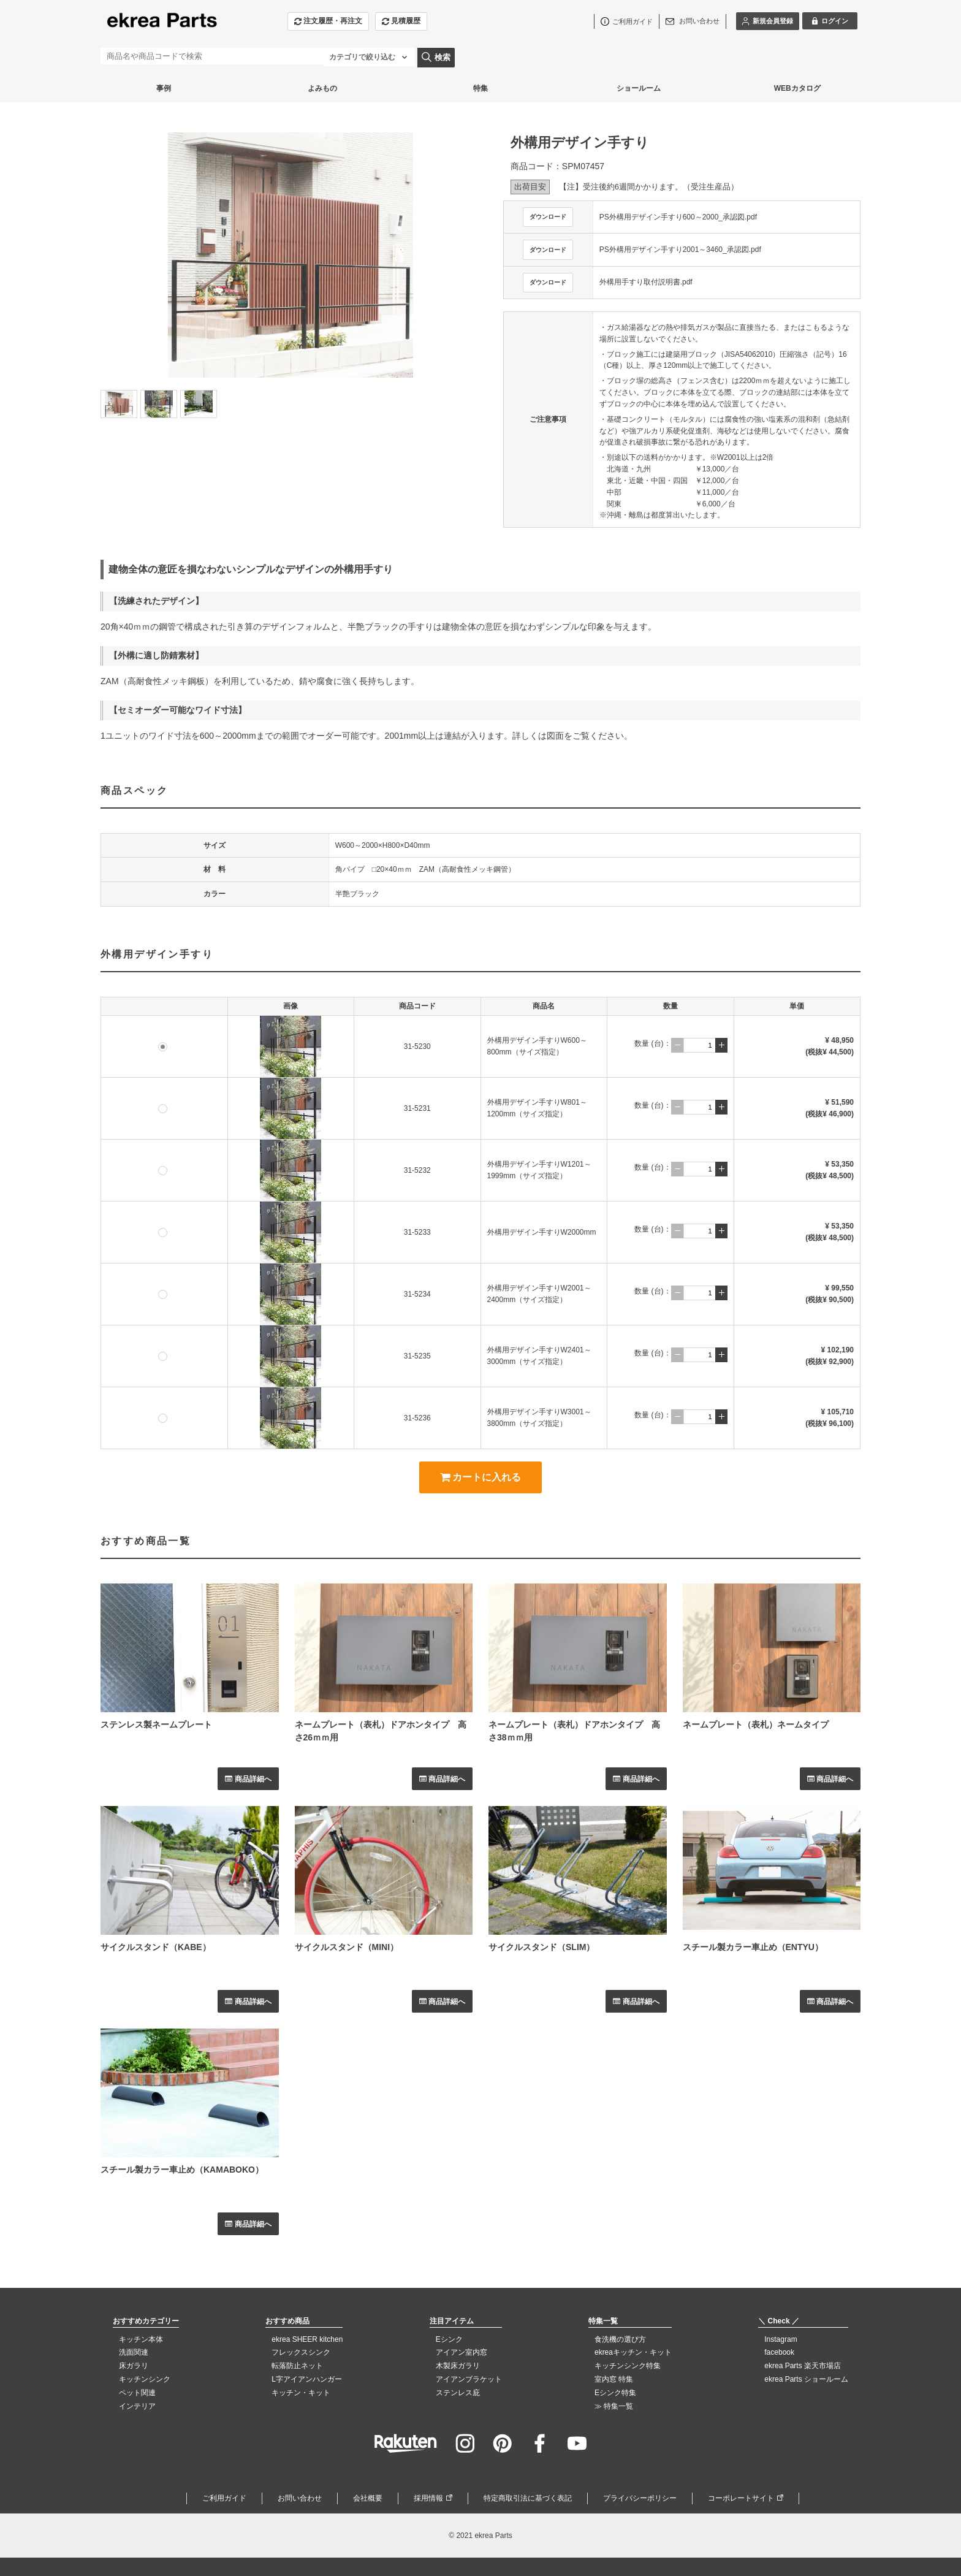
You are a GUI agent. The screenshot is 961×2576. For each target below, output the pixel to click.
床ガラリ (133, 2365)
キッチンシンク (144, 2379)
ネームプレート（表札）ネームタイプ (756, 1724)
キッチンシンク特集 (627, 2365)
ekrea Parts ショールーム (806, 2379)
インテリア (137, 2406)
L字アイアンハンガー (307, 2379)
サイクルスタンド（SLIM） (541, 1947)
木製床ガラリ (458, 2365)
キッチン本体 (141, 2339)
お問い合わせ (300, 2498)
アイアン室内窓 (461, 2352)
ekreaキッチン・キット (633, 2352)
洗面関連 (133, 2352)
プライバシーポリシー (640, 2498)
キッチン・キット (301, 2392)
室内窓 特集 (613, 2379)
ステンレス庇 (458, 2392)
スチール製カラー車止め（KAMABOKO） (182, 2169)
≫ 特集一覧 (613, 2406)
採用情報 (428, 2498)
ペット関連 (137, 2392)
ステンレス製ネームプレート (156, 1724)
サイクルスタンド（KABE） (156, 1947)
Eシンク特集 (615, 2392)
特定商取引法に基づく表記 (528, 2498)
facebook (779, 2352)
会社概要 (367, 2498)
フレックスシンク (301, 2352)
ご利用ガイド (224, 2498)
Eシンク (449, 2339)
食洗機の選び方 (620, 2339)
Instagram (780, 2339)
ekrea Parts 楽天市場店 (802, 2365)
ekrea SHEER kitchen (307, 2339)
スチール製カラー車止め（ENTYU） (753, 1947)
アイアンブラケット (469, 2379)
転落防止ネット (297, 2365)
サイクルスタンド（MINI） (347, 1947)
